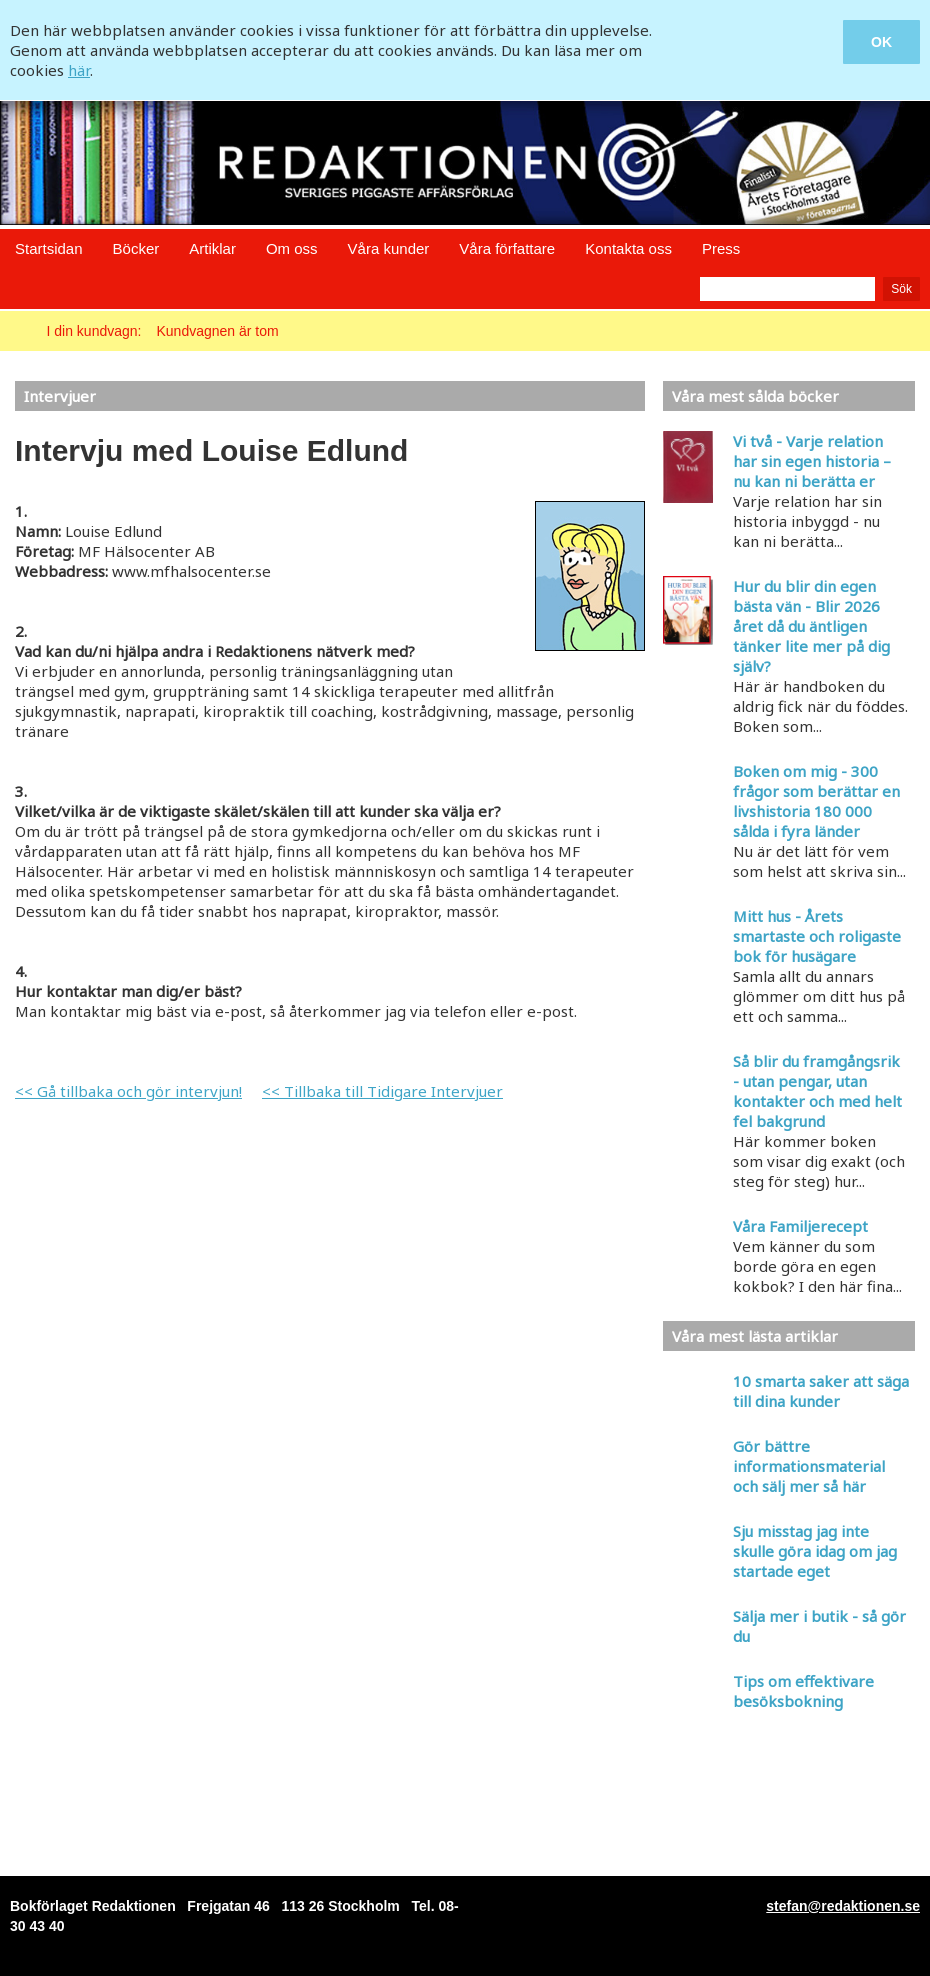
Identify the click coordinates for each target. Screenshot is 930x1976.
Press (721, 248)
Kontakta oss (628, 248)
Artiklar (212, 248)
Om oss (292, 248)
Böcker (136, 248)
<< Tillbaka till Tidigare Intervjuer (382, 1091)
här (79, 70)
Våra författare (507, 248)
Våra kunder (389, 248)
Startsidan (49, 248)
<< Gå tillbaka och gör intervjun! (128, 1091)
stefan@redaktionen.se (843, 1906)
